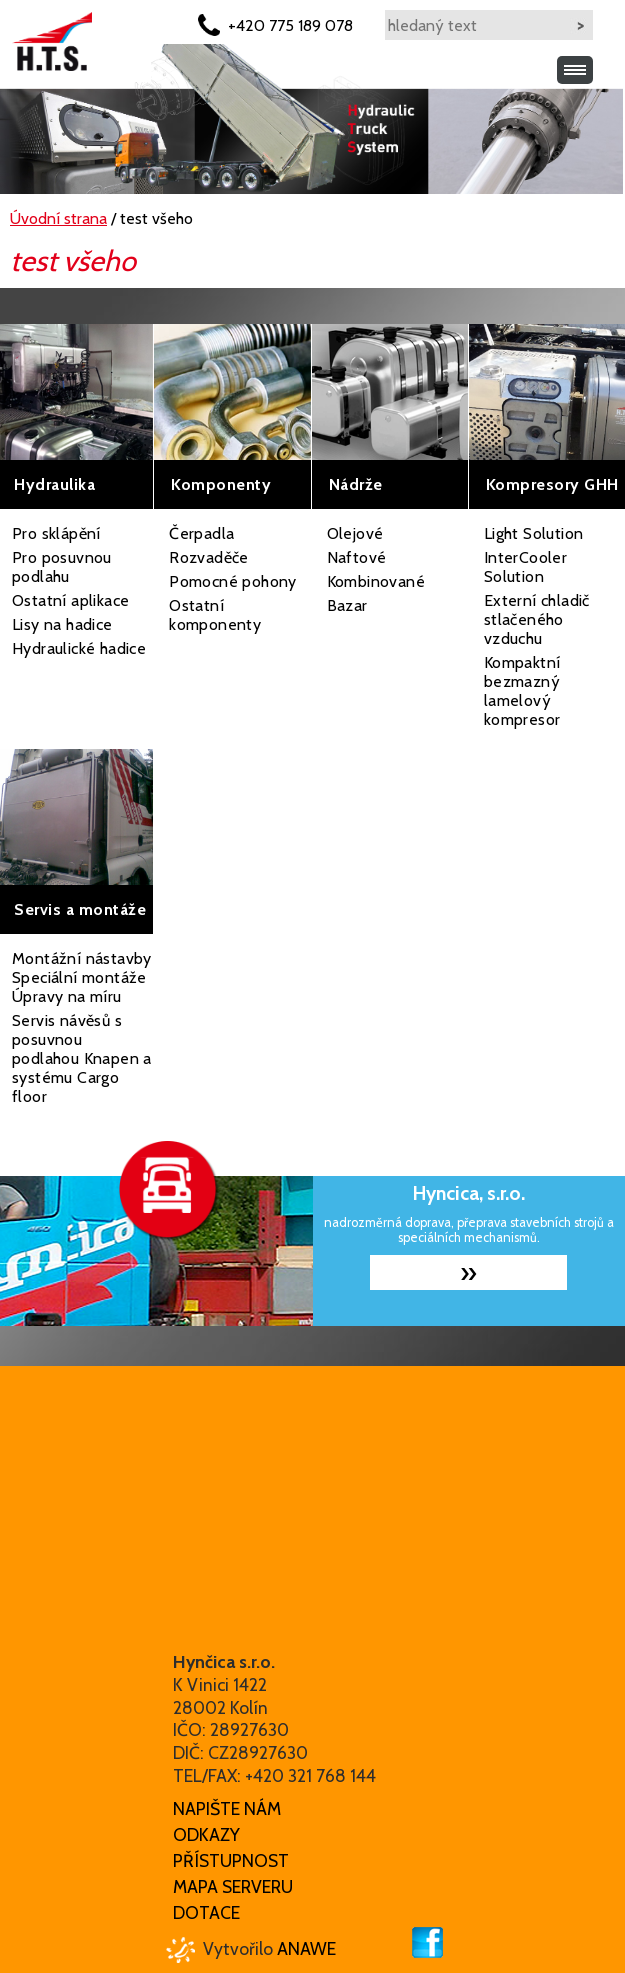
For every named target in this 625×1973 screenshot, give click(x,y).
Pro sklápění (56, 533)
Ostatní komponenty (215, 615)
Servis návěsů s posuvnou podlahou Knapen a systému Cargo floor (82, 1058)
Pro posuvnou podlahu (62, 567)
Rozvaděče (209, 557)
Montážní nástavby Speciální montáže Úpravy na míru (82, 977)
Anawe (306, 1948)
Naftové (357, 557)
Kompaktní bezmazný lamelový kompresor (522, 691)
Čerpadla (201, 533)
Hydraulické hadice (79, 648)
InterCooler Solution (525, 567)
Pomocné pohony (233, 581)
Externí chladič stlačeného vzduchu (537, 619)
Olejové (355, 533)
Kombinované (376, 581)
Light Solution (534, 533)
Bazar (347, 605)
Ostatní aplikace (70, 600)
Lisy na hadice (62, 624)
